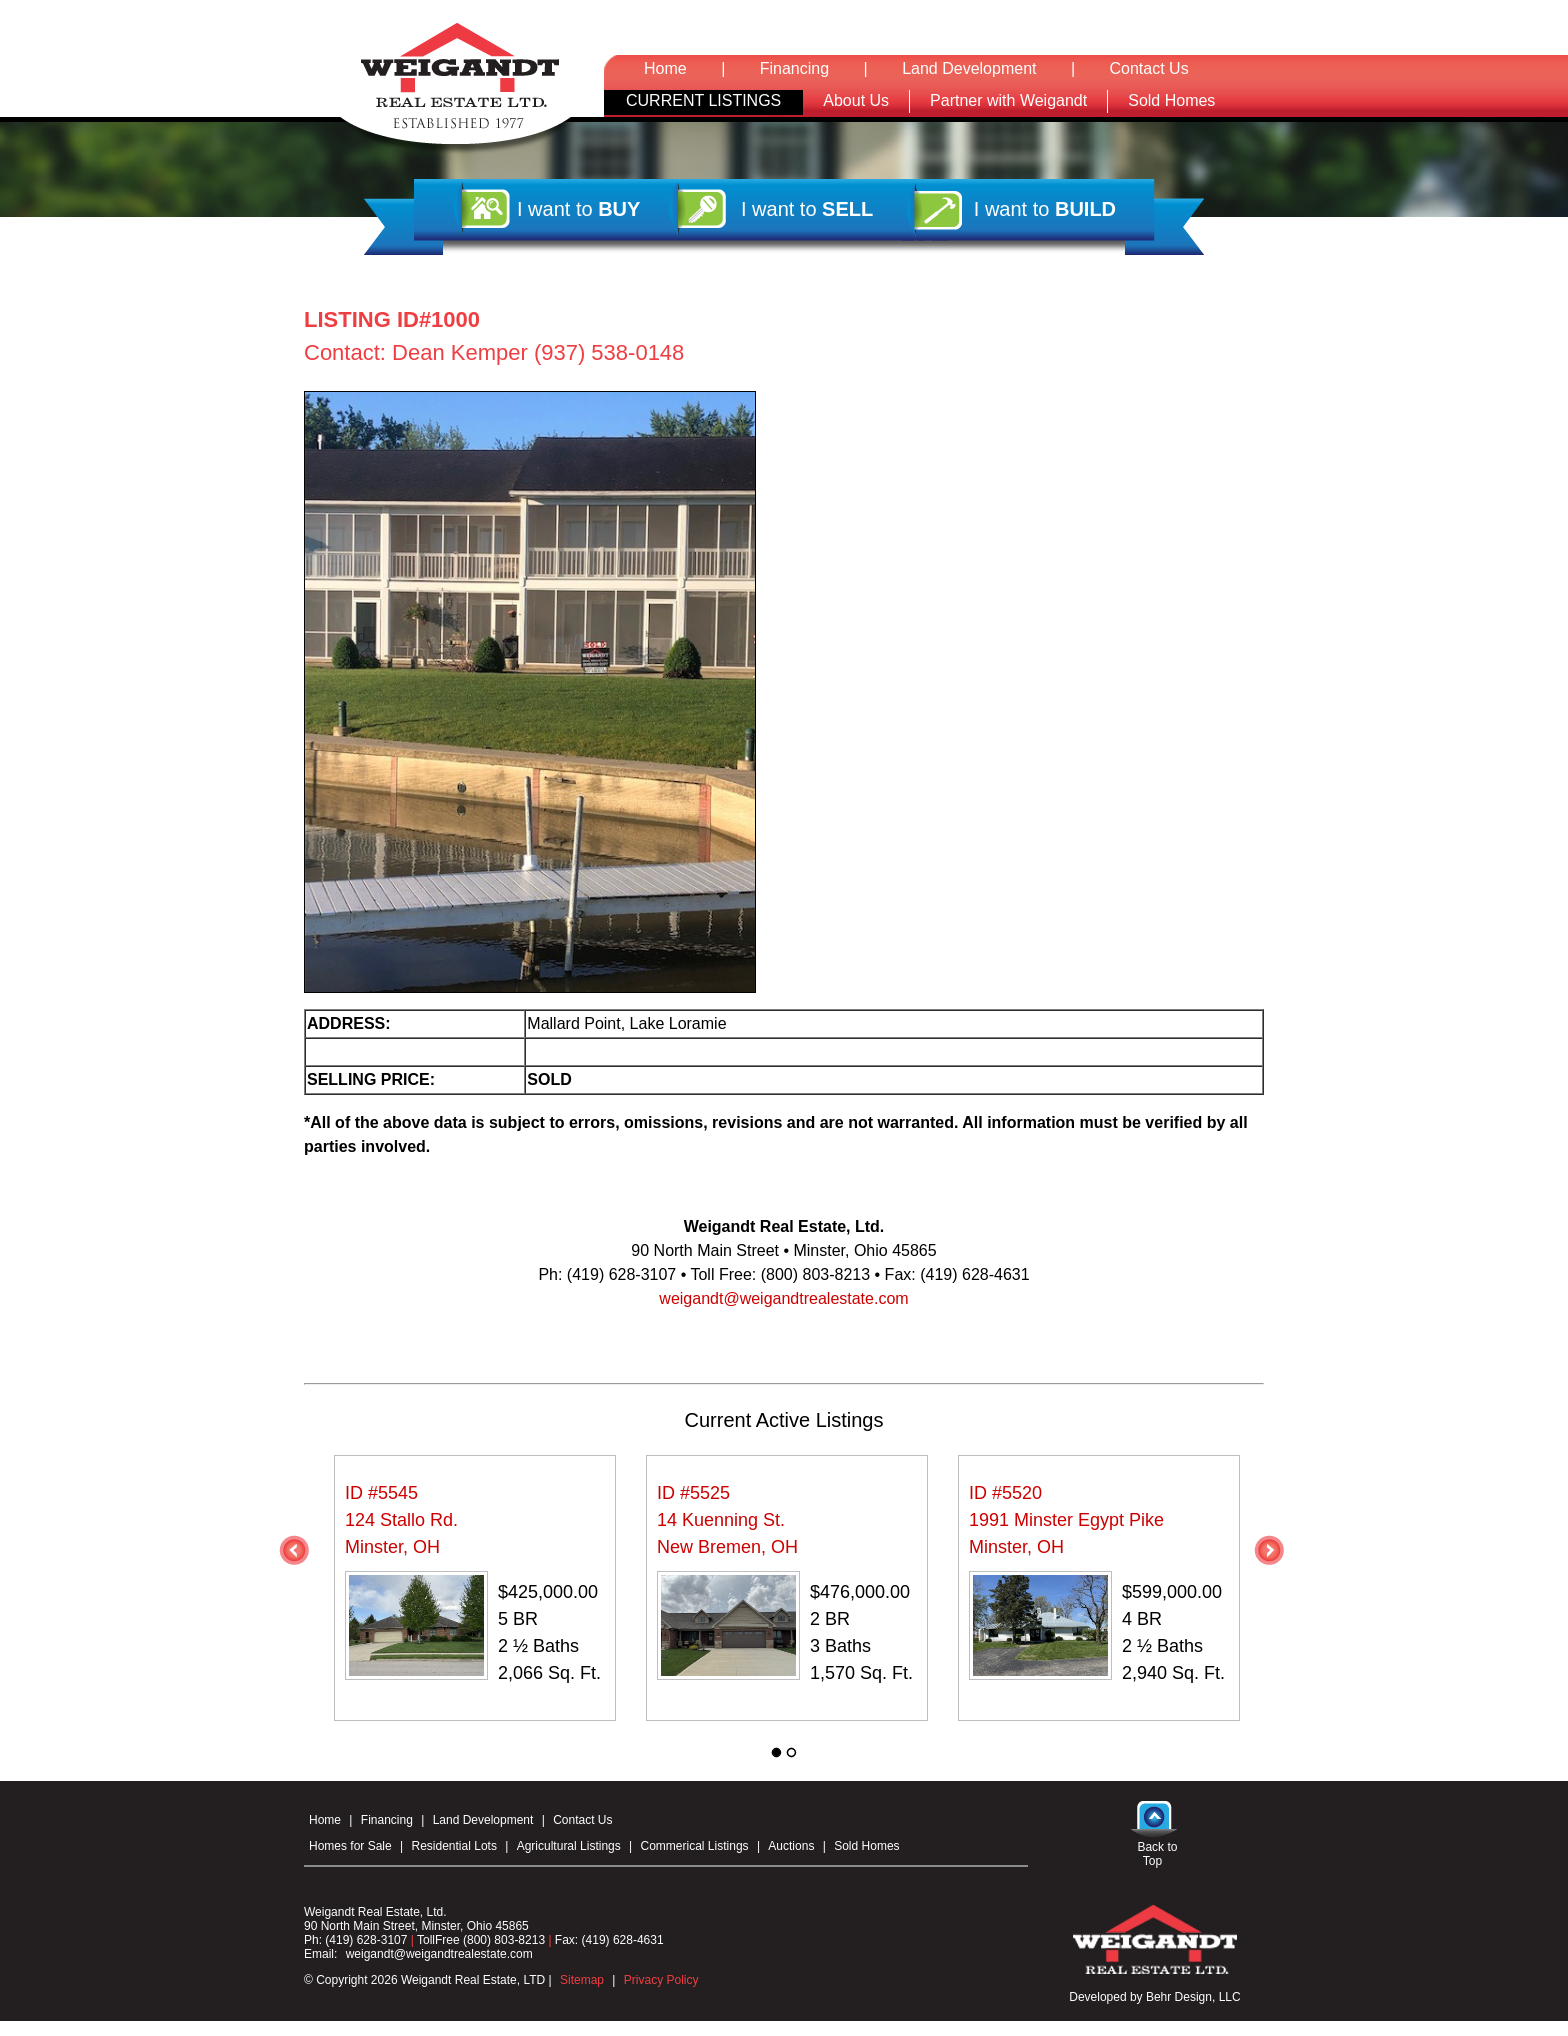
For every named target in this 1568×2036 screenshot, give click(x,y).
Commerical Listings (695, 1846)
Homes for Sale (350, 1846)
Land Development (969, 68)
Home (665, 68)
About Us (856, 100)
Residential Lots (454, 1846)
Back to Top (1157, 1854)
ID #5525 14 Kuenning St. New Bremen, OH (727, 1520)
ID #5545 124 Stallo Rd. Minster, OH (401, 1520)
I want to (578, 209)
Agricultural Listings (569, 1846)
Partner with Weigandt (1008, 100)
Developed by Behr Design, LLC (1154, 1997)
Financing (794, 68)
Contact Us (1149, 68)
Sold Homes (1171, 100)
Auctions (791, 1846)
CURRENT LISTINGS (703, 100)
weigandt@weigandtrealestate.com (783, 1298)
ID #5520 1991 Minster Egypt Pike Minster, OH (1066, 1520)
